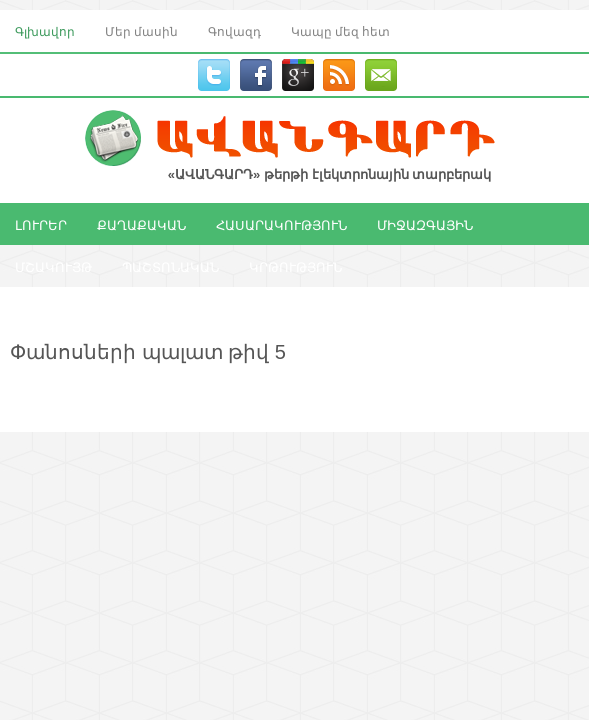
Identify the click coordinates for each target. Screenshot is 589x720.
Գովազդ (234, 30)
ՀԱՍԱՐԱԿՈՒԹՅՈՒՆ (281, 224)
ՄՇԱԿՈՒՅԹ (53, 266)
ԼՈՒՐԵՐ (41, 224)
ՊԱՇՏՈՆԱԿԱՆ (170, 266)
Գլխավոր (45, 30)
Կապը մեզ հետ (340, 30)
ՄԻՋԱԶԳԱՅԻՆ (425, 224)
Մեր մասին (141, 30)
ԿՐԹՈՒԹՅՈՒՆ (295, 266)
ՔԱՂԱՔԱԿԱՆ (141, 224)
